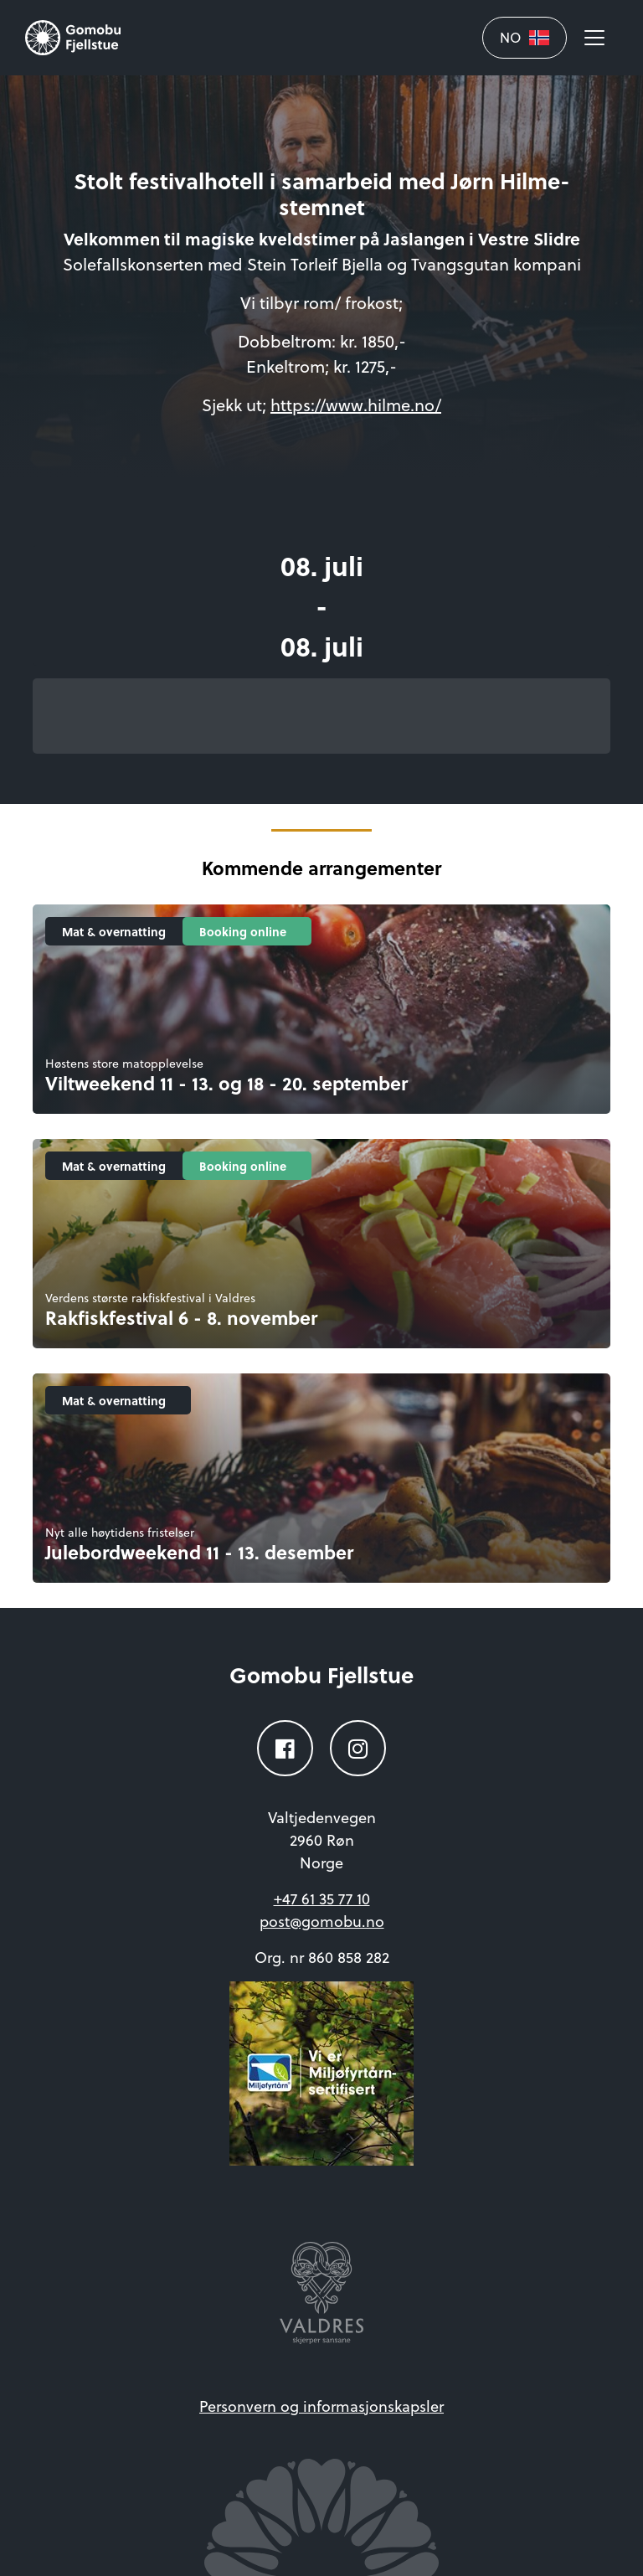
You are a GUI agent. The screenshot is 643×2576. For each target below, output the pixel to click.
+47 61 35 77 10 (322, 1898)
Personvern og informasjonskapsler (321, 2405)
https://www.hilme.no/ (355, 404)
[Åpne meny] (594, 37)
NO (524, 37)
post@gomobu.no (322, 1920)
